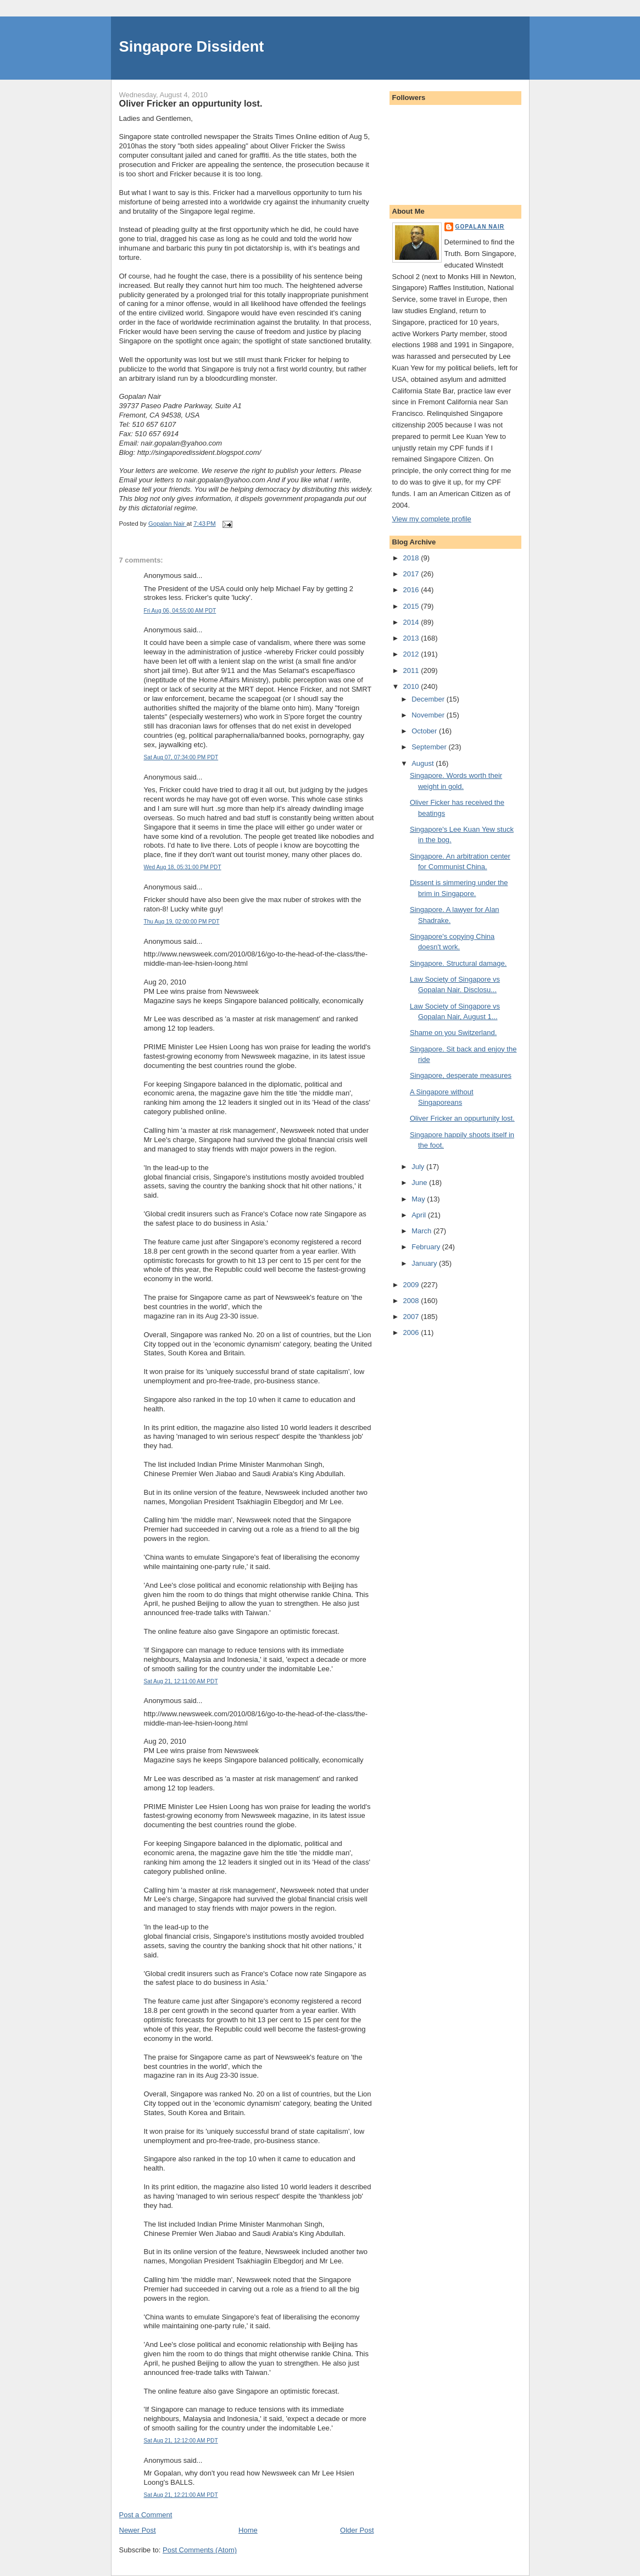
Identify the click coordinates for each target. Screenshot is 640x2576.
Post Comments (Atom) (200, 2550)
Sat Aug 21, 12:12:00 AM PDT (181, 2441)
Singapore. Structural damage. (458, 963)
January (425, 1263)
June (420, 1182)
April (419, 1215)
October (425, 731)
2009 (412, 1285)
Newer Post (137, 2530)
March (422, 1231)
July (418, 1166)
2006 (412, 1332)
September (429, 747)
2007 (412, 1316)
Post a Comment (145, 2515)
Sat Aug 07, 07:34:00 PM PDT (181, 757)
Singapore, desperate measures (460, 1075)
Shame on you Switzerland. (453, 1032)
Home (248, 2530)
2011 (412, 670)
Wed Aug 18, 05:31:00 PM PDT (182, 867)
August (423, 763)
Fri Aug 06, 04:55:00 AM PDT (180, 611)
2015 (412, 606)
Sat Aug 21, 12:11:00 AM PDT (181, 1681)
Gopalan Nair (480, 227)
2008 (412, 1301)
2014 (412, 622)
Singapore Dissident (191, 46)
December (429, 699)
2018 (412, 558)
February (426, 1247)
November (429, 715)
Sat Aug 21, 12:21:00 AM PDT (181, 2495)
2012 (412, 654)
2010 (412, 686)
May (419, 1199)
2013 (412, 638)
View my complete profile (431, 519)
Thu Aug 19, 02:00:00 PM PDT (182, 922)
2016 (412, 590)
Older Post (357, 2530)
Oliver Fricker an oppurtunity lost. (462, 1118)
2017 (412, 574)
